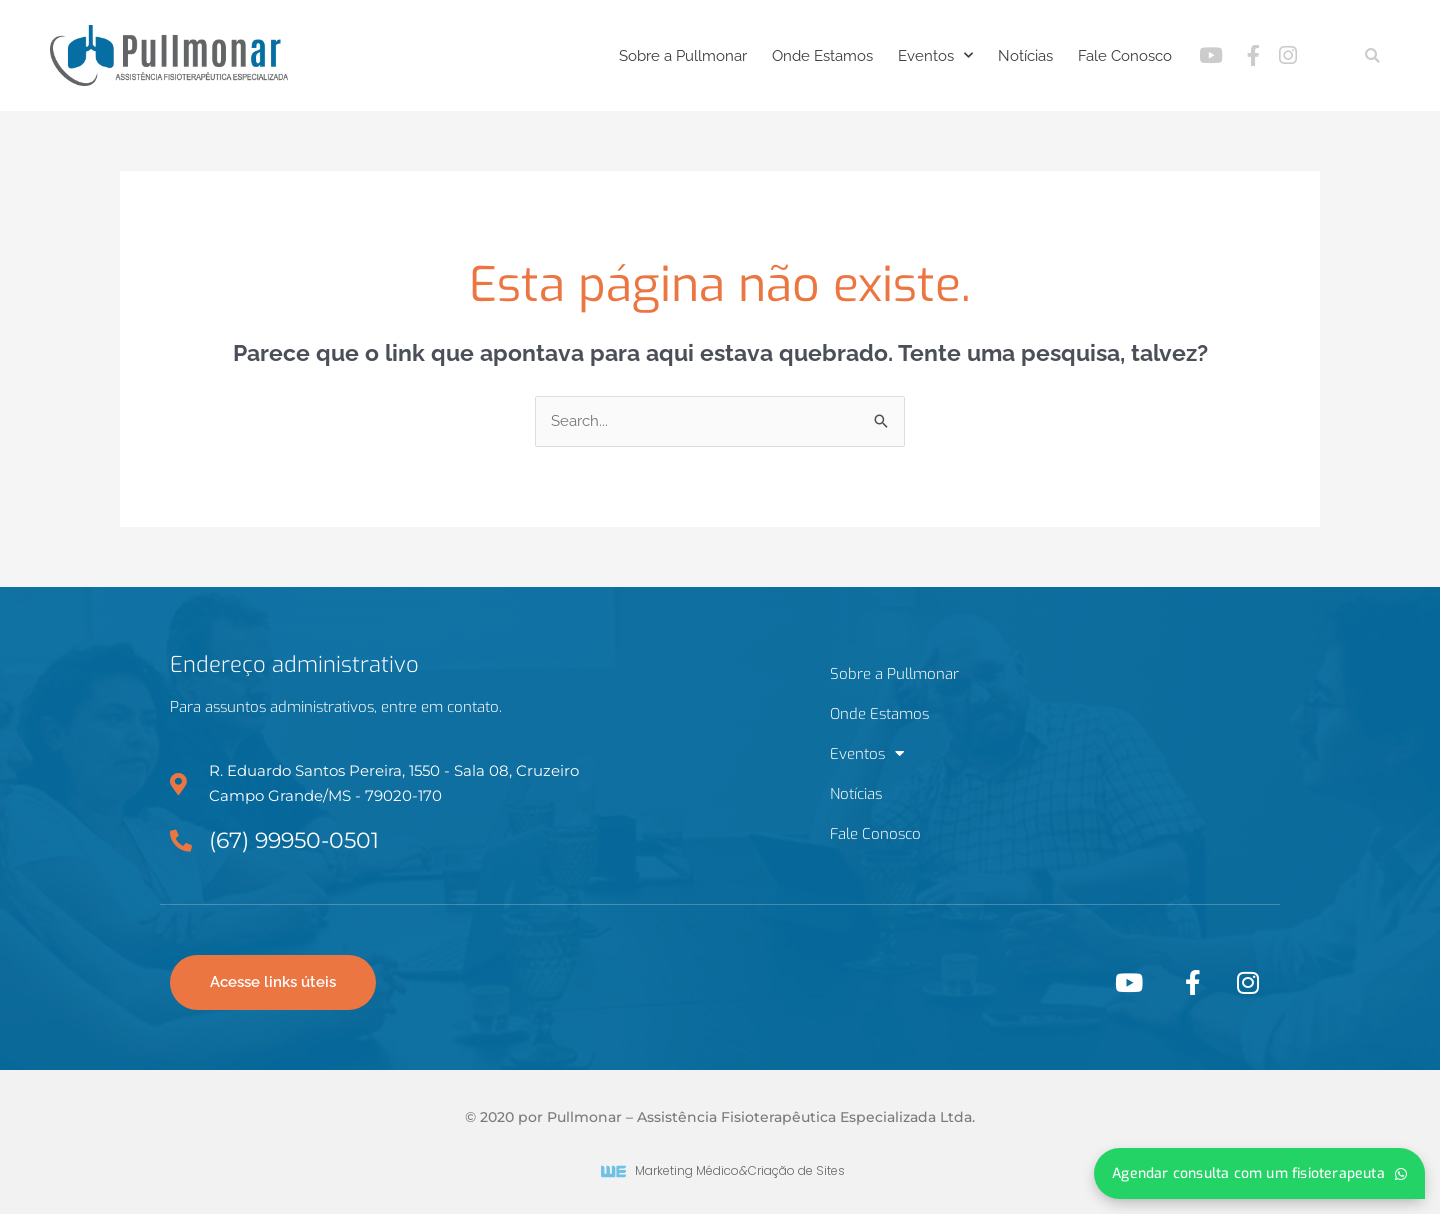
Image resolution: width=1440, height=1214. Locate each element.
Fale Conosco (1125, 56)
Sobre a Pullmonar (683, 56)
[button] (1372, 55)
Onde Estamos (822, 56)
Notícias (1025, 56)
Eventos (935, 55)
